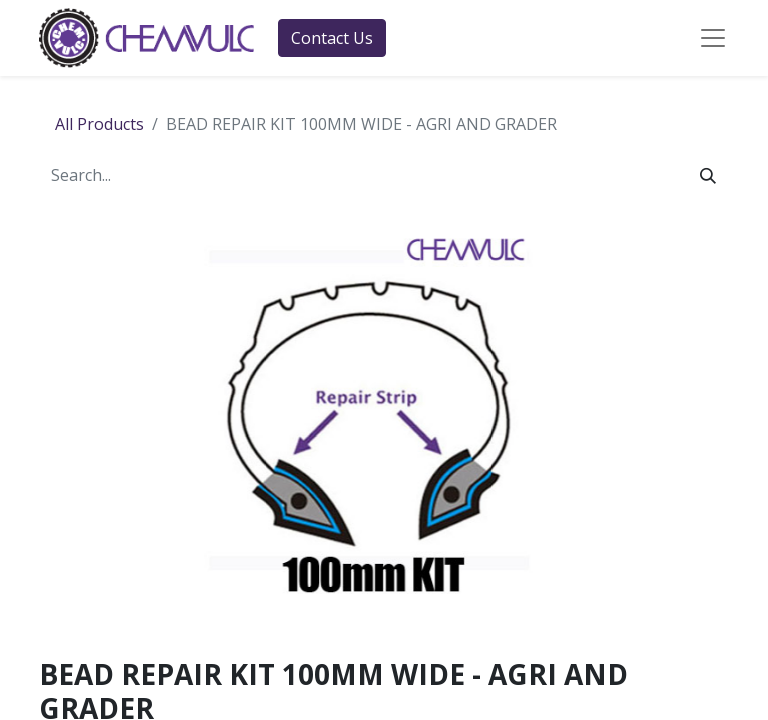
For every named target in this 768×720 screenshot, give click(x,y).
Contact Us (332, 38)
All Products (99, 124)
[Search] (708, 175)
